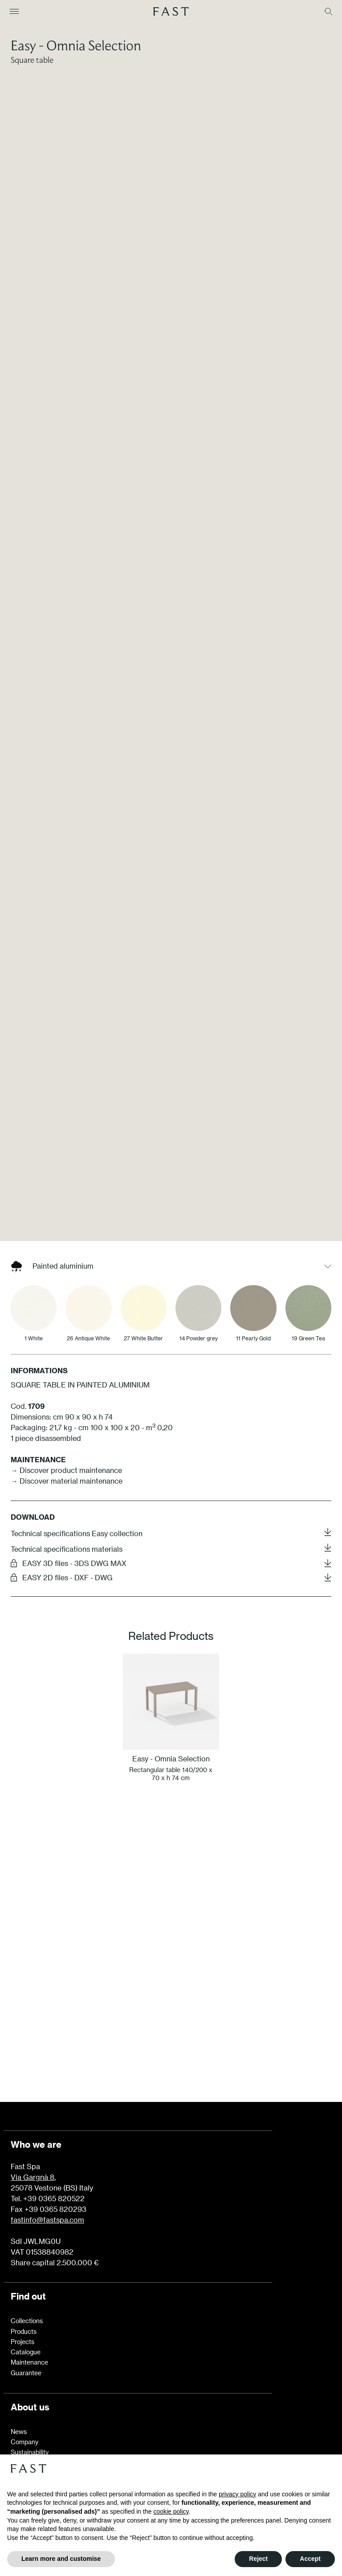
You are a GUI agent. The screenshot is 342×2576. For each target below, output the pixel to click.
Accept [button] (310, 2558)
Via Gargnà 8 (32, 2097)
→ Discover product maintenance (66, 1390)
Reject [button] (258, 2558)
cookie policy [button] (170, 2511)
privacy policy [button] (237, 2494)
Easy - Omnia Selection (76, 45)
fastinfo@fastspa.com (47, 2140)
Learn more (171, 1941)
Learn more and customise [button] (61, 2558)
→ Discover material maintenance (66, 1400)
